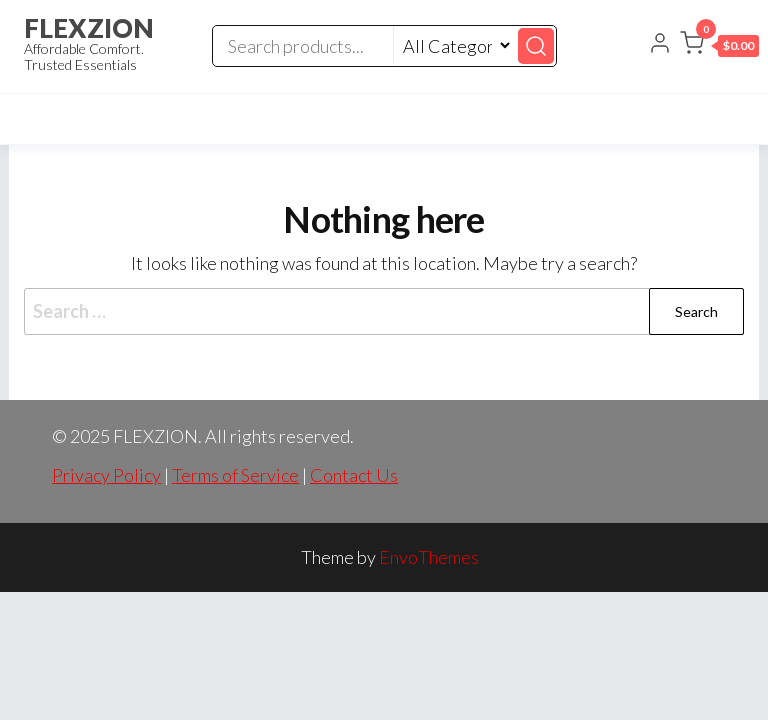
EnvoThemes (429, 557)
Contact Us (354, 475)
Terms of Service (235, 475)
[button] (719, 47)
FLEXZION (89, 28)
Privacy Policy (106, 475)
